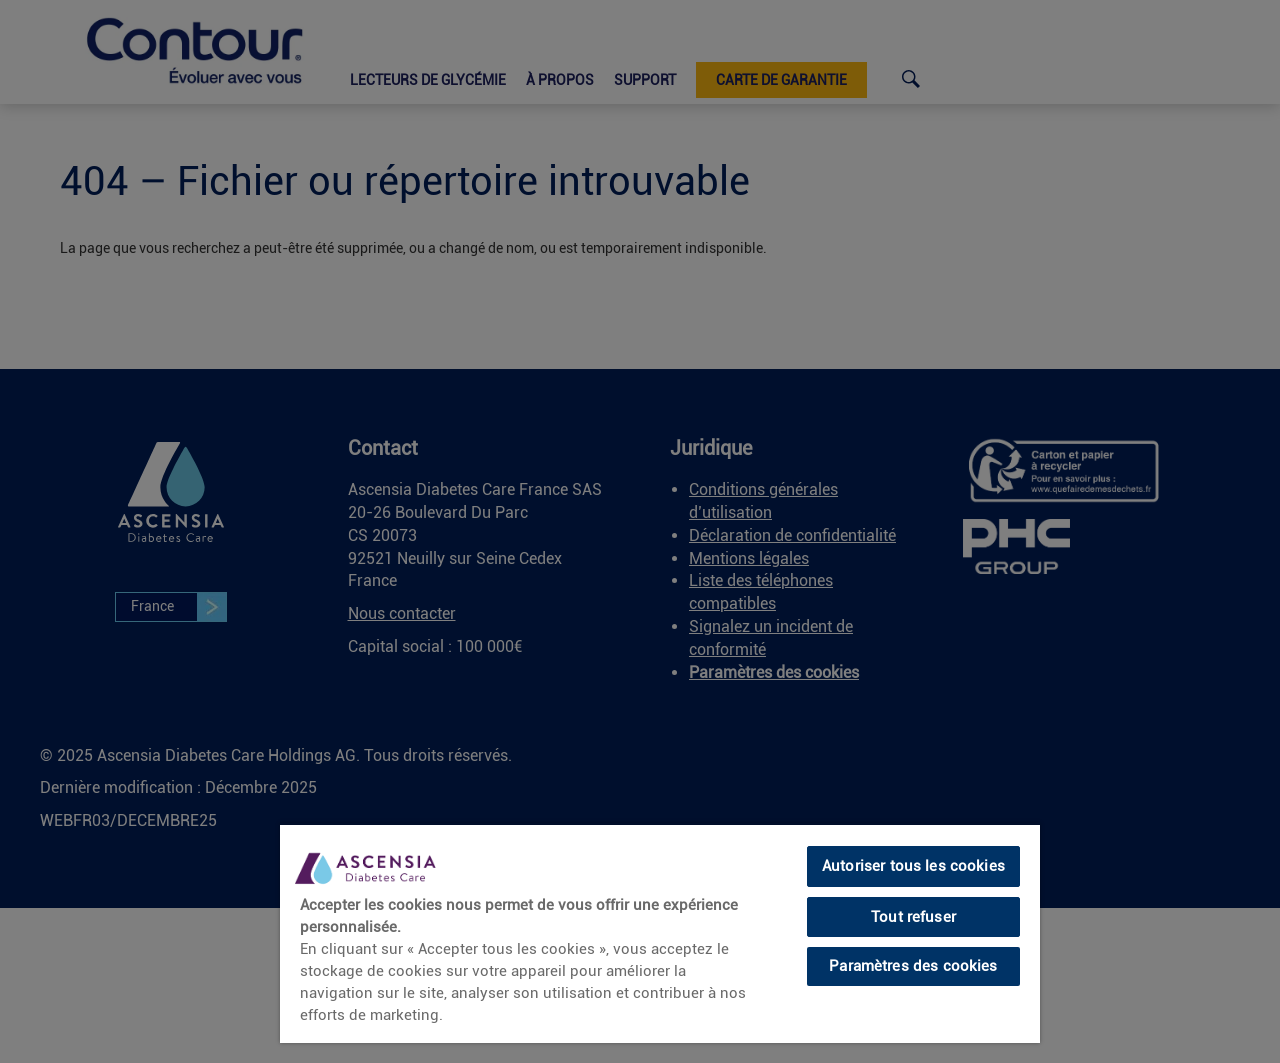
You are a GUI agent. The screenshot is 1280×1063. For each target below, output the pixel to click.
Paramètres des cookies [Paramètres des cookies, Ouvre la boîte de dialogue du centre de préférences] (913, 966)
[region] (660, 933)
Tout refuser (913, 917)
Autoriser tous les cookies (913, 866)
